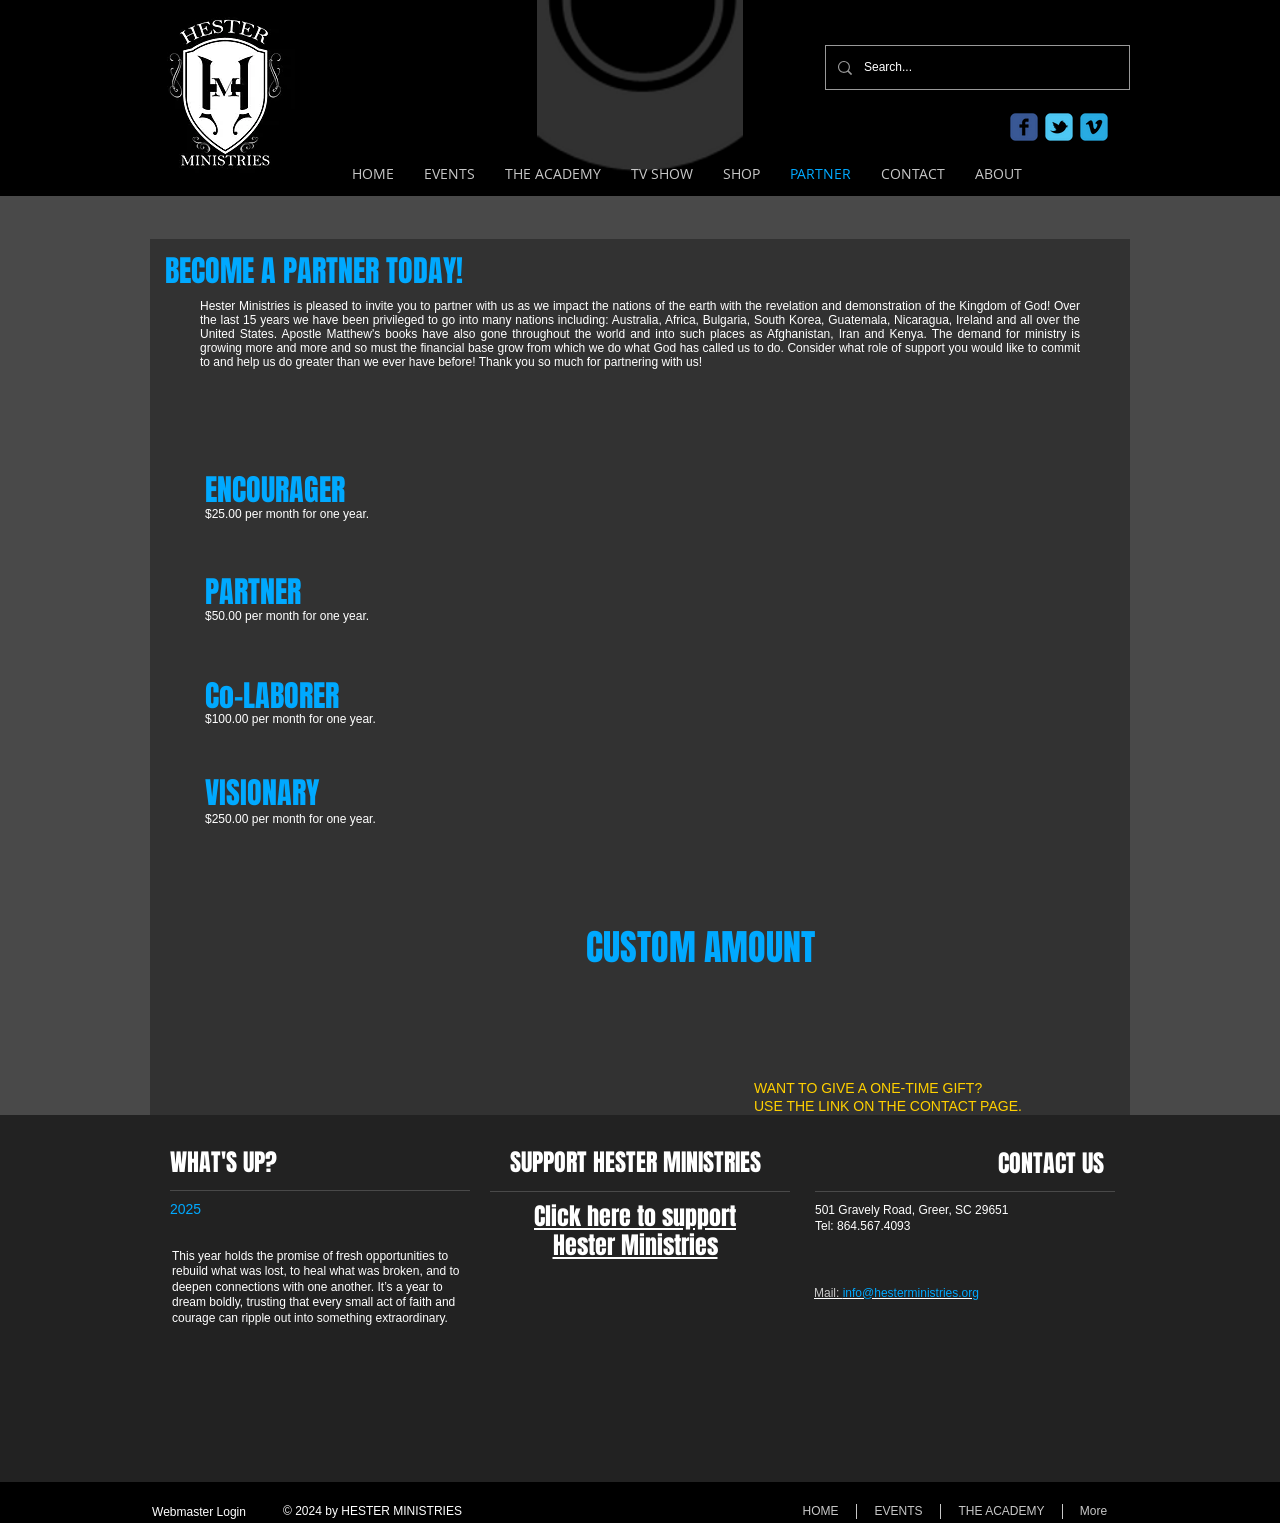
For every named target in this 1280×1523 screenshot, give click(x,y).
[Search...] (975, 67)
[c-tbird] (1059, 127)
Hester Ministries (635, 1245)
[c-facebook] (1024, 127)
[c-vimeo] (1094, 127)
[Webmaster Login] (199, 1512)
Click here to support (635, 1216)
